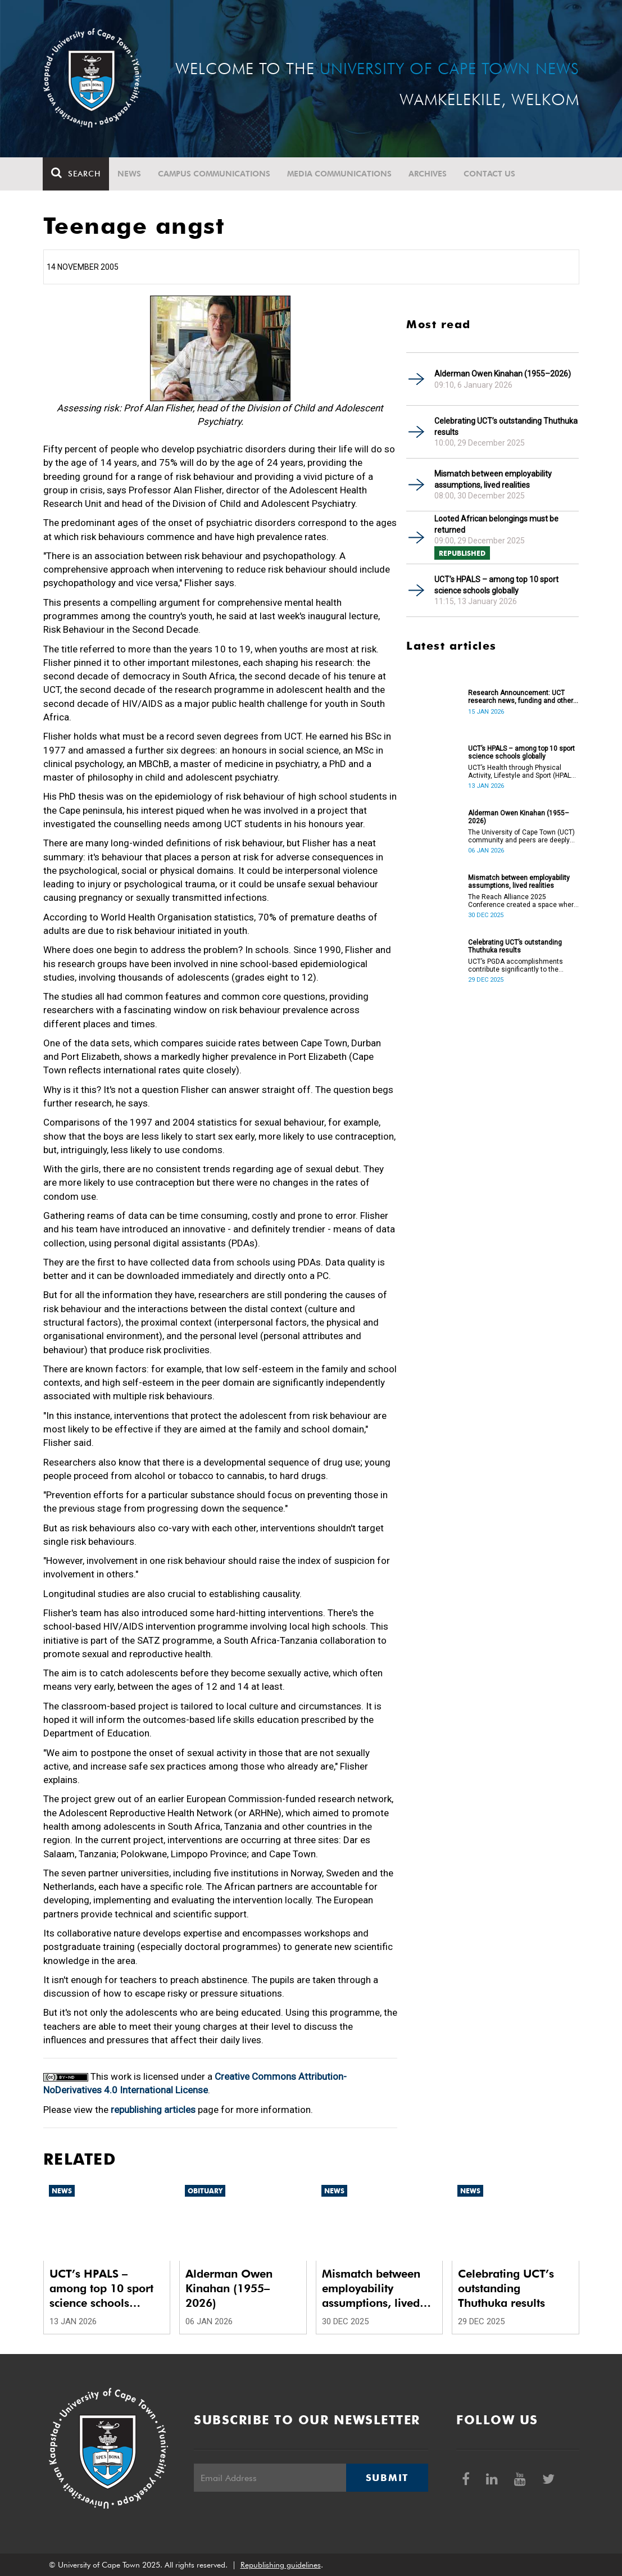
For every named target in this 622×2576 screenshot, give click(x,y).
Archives (428, 173)
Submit (387, 2477)
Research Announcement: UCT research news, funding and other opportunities (520, 697)
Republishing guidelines (280, 2564)
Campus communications (214, 173)
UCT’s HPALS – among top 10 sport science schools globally (496, 585)
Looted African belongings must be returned (496, 524)
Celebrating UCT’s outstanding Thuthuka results (506, 426)
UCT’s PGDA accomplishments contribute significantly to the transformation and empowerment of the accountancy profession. (521, 965)
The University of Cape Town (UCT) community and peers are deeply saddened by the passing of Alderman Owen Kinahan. (521, 836)
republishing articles (153, 2109)
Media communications (340, 173)
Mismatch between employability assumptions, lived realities (493, 479)
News (130, 173)
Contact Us (490, 173)
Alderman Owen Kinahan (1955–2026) (502, 373)
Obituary (205, 2191)
